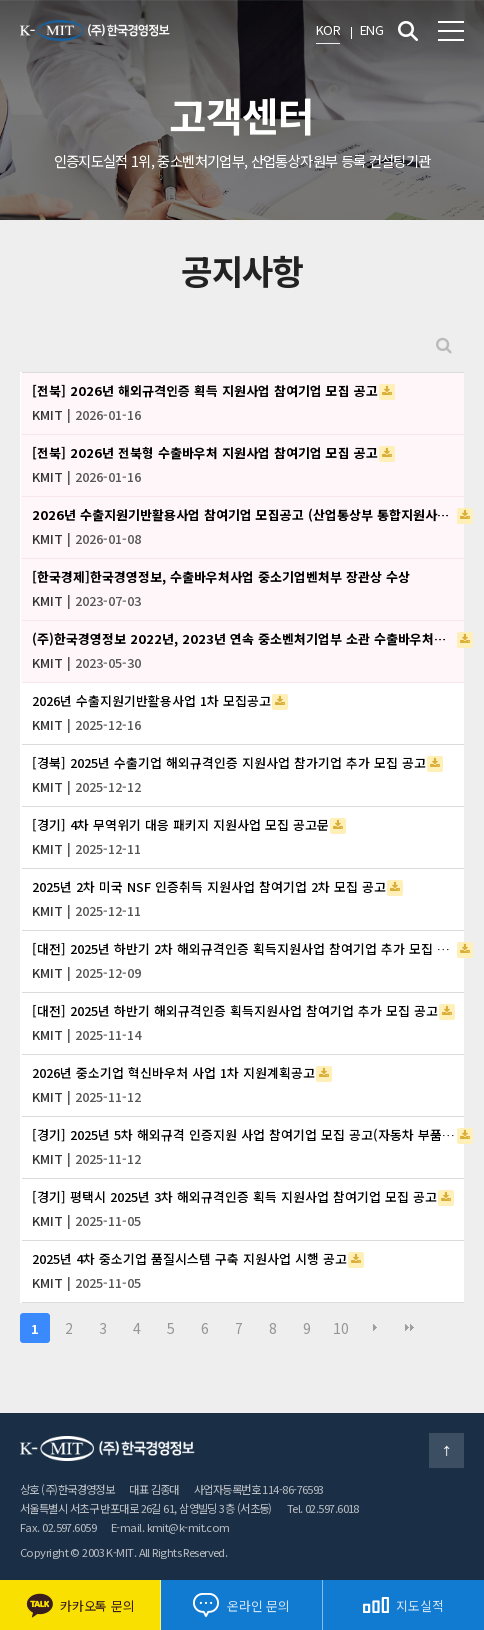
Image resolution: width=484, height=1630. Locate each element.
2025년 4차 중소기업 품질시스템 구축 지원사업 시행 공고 (189, 1258)
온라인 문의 (241, 1605)
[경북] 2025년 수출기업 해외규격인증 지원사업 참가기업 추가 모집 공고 (229, 762)
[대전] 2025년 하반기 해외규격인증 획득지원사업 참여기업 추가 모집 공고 (235, 1010)
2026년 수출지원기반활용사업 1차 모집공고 (151, 700)
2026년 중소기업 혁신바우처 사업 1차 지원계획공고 (173, 1072)
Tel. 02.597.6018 (323, 1508)
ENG (371, 29)
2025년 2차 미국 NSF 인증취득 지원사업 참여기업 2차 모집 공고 (209, 886)
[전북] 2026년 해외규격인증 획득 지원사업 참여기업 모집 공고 (205, 390)
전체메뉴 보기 (451, 31)
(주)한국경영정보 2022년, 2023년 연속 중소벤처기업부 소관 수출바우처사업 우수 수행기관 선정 (244, 638)
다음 (375, 1328)
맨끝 (409, 1328)
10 (341, 1328)
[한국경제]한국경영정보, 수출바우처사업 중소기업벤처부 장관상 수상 (221, 576)
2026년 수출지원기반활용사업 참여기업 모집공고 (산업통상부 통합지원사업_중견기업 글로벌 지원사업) (244, 514)
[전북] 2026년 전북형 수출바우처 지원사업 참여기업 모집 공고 (205, 452)
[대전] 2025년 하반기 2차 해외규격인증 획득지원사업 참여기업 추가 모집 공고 (244, 948)
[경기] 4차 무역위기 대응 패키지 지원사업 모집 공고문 (180, 824)
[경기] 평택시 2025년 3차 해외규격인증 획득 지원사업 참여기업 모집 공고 (234, 1196)
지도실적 (403, 1605)
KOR (328, 29)
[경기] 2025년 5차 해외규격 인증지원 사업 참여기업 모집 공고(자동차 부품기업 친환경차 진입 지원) (244, 1134)
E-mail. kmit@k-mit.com (170, 1527)
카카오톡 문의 (80, 1605)
